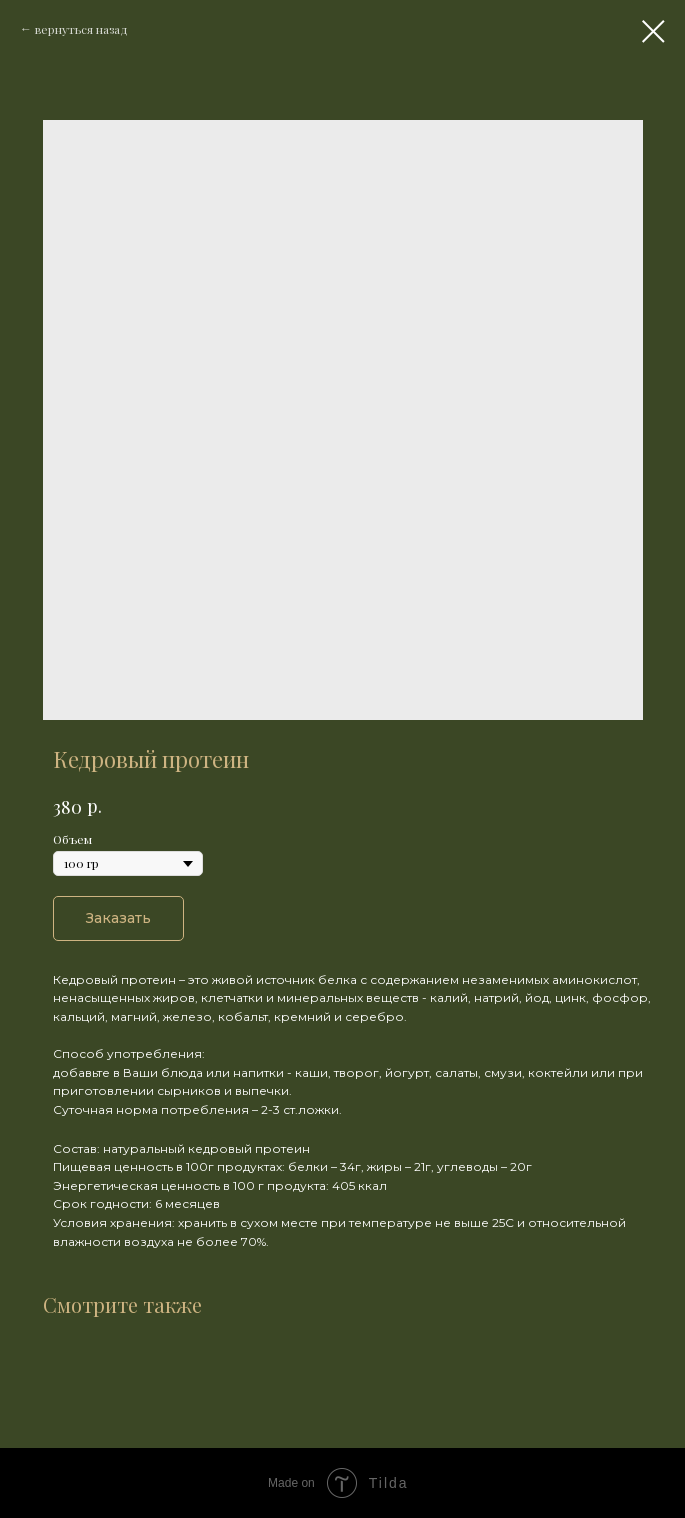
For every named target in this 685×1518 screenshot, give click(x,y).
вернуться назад (81, 29)
